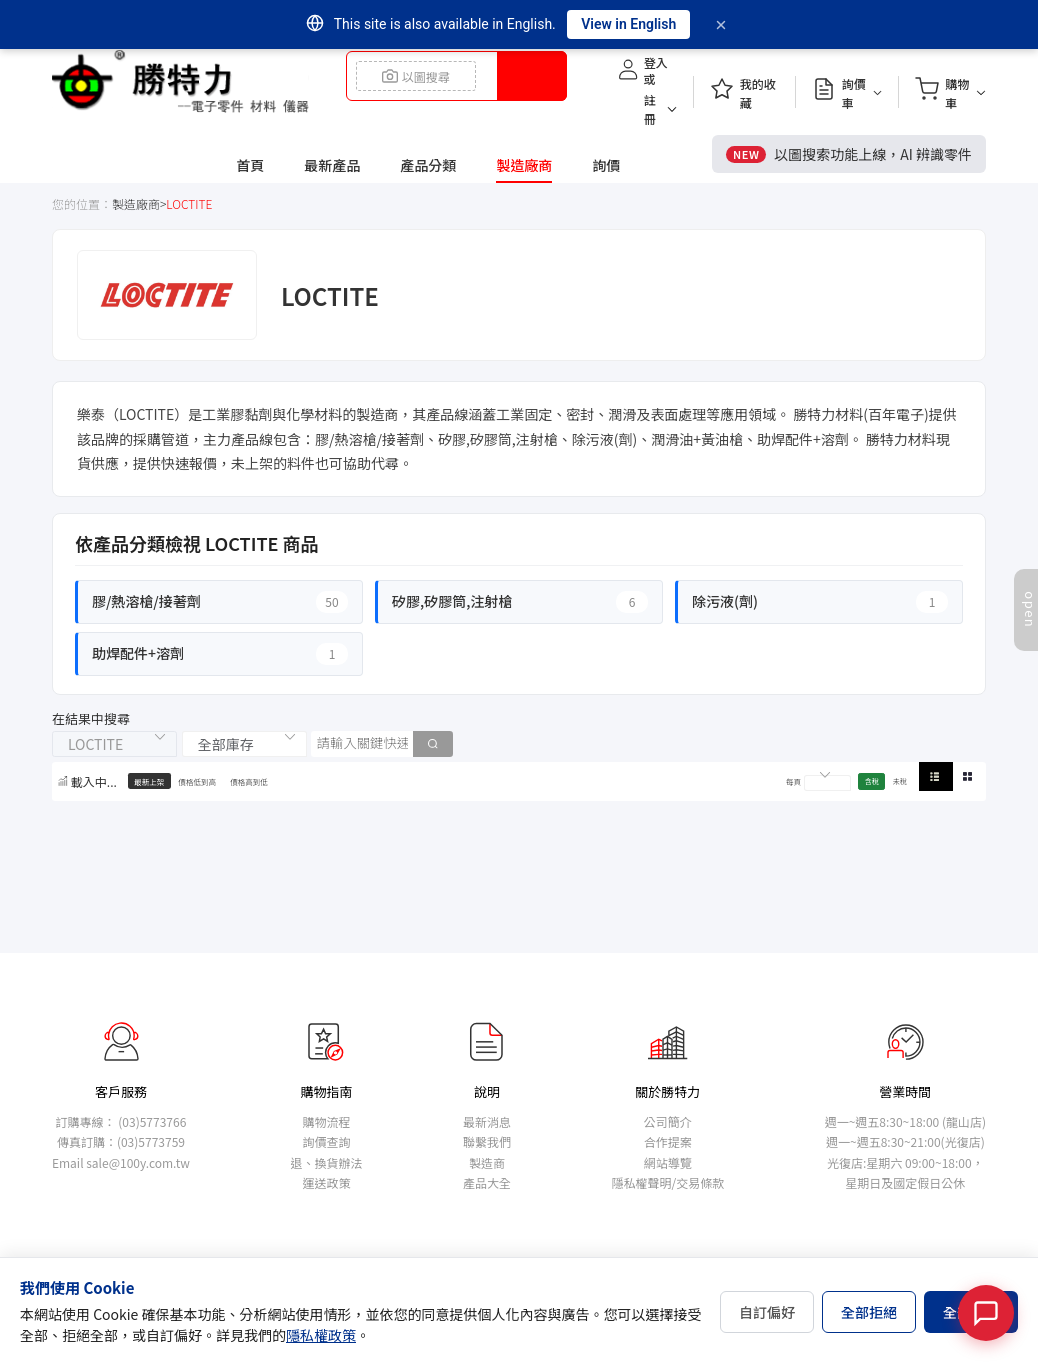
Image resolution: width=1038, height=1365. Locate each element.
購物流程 (326, 1121)
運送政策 (326, 1182)
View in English (628, 24)
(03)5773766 (152, 1121)
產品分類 (428, 165)
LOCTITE (189, 203)
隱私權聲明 (641, 1182)
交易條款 (700, 1182)
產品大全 (487, 1182)
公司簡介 (668, 1121)
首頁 (250, 165)
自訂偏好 (767, 1312)
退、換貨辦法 (326, 1162)
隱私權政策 (321, 1335)
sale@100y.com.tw (138, 1162)
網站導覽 (668, 1162)
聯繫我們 (487, 1141)
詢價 (606, 165)
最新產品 (332, 165)
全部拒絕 (869, 1312)
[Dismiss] (721, 25)
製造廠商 (524, 165)
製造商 (487, 1162)
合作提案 (668, 1141)
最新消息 (487, 1121)
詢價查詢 (326, 1141)
